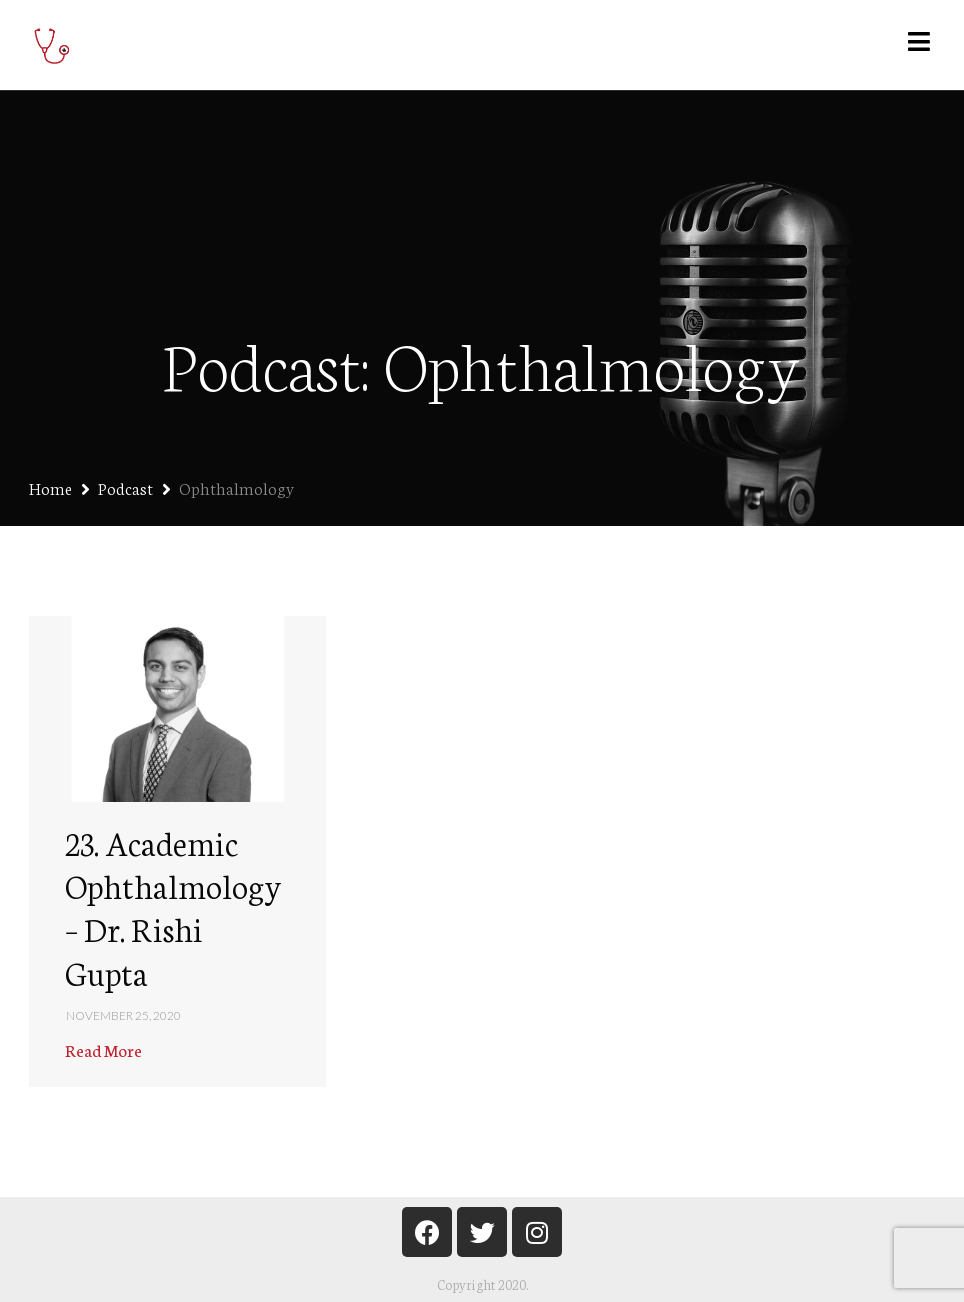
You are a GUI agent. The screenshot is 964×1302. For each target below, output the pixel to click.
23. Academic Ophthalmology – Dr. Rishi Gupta (173, 907)
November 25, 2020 (123, 1015)
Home (50, 487)
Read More (103, 1049)
